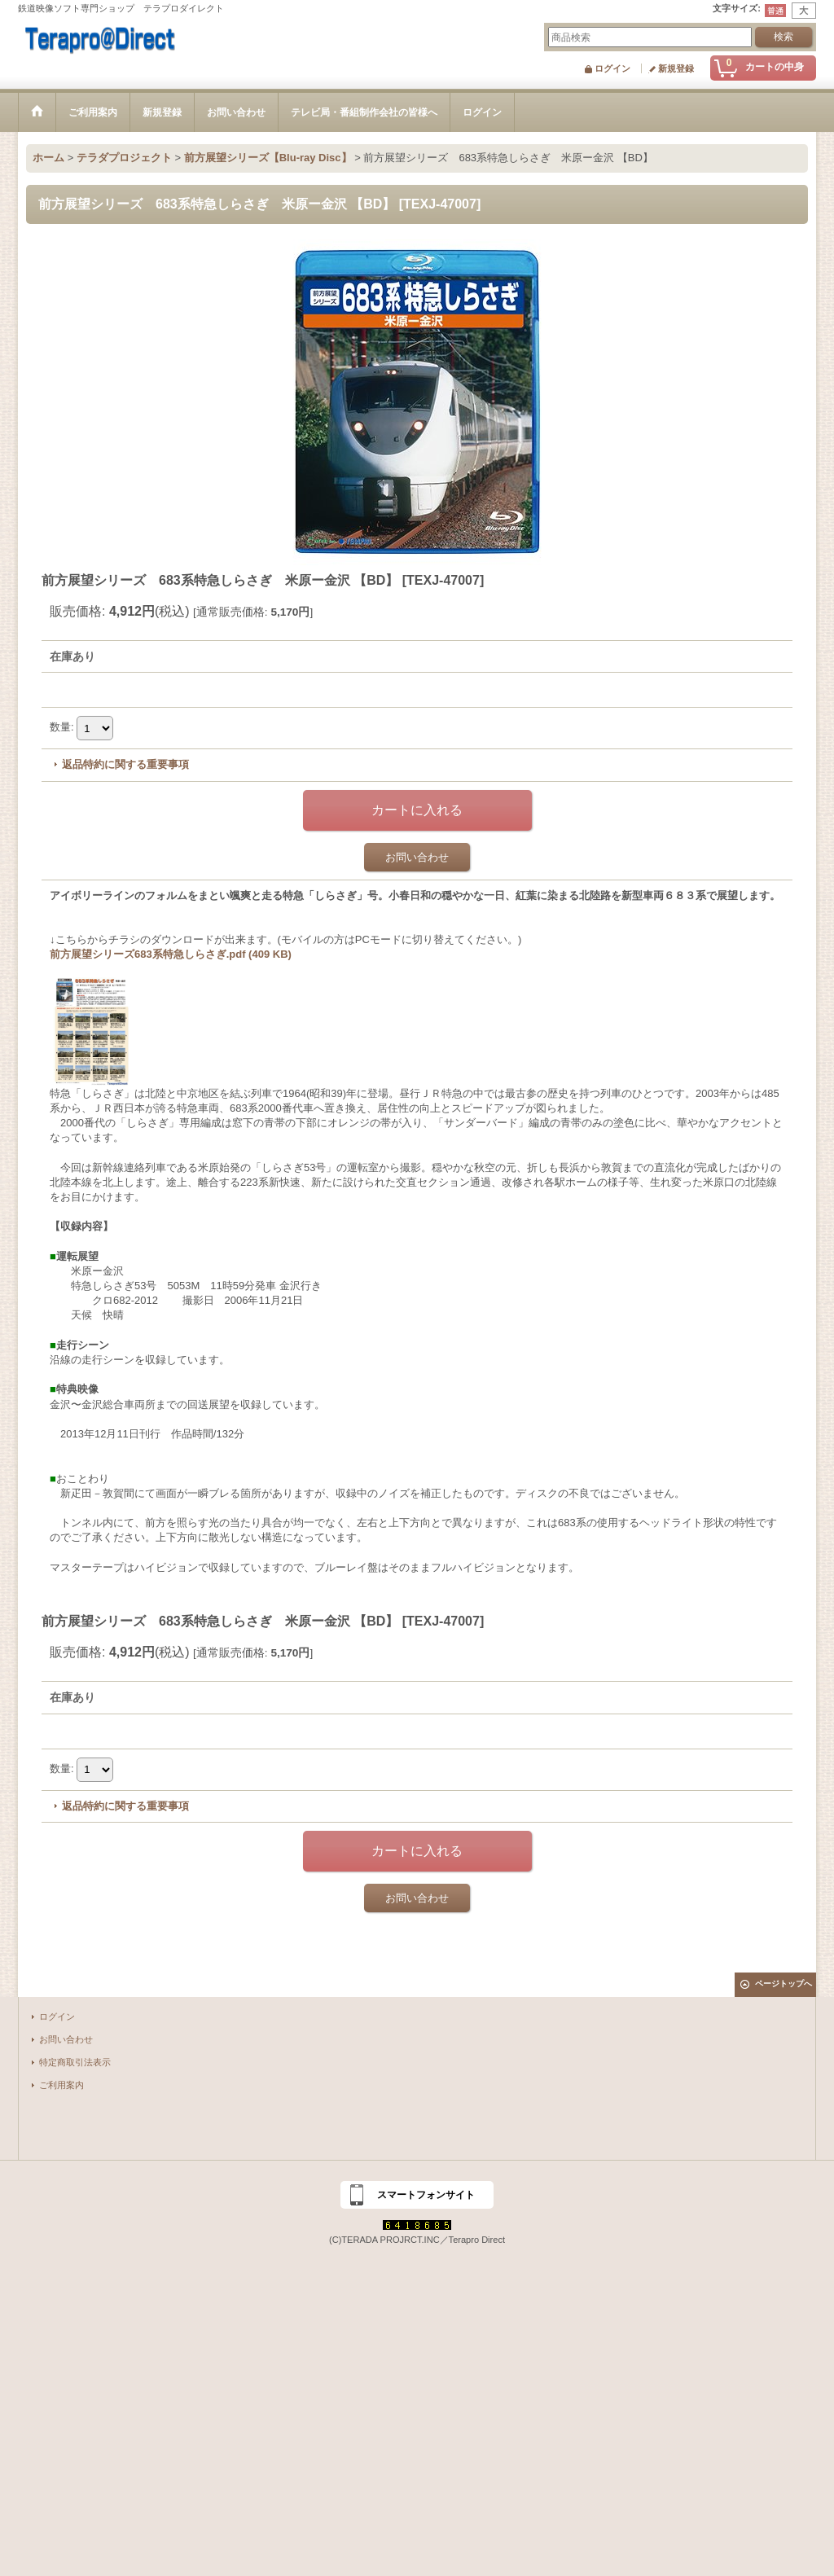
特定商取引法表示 (75, 2062)
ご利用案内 (61, 2085)
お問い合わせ (417, 857)
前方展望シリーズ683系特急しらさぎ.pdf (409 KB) (171, 954)
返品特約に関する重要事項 (125, 764)
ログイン (612, 68)
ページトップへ (783, 1983)
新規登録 (676, 68)
